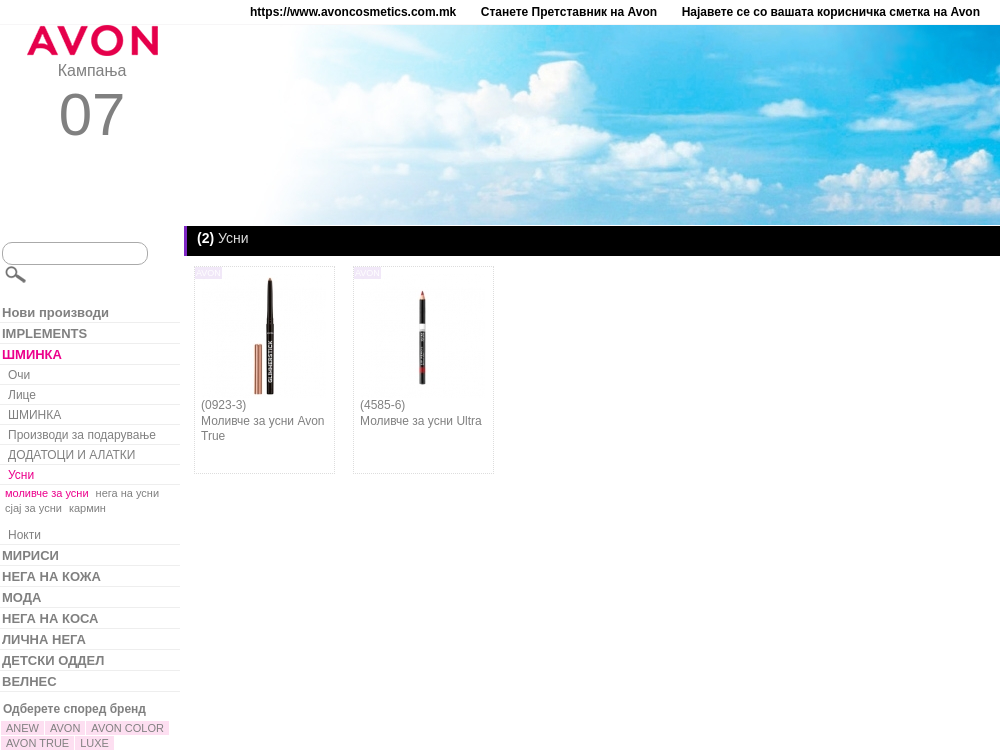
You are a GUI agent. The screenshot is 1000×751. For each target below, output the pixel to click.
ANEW (22, 728)
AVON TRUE (37, 743)
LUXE (94, 743)
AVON (65, 728)
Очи (19, 375)
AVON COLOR (127, 728)
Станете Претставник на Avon (569, 12)
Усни (21, 475)
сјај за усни (33, 508)
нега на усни (127, 493)
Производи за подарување (82, 435)
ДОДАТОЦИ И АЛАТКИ (71, 455)
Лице (22, 395)
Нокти (24, 535)
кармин (87, 508)
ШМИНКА (34, 415)
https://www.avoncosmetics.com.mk (353, 12)
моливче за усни (47, 493)
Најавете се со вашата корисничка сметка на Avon (831, 12)
